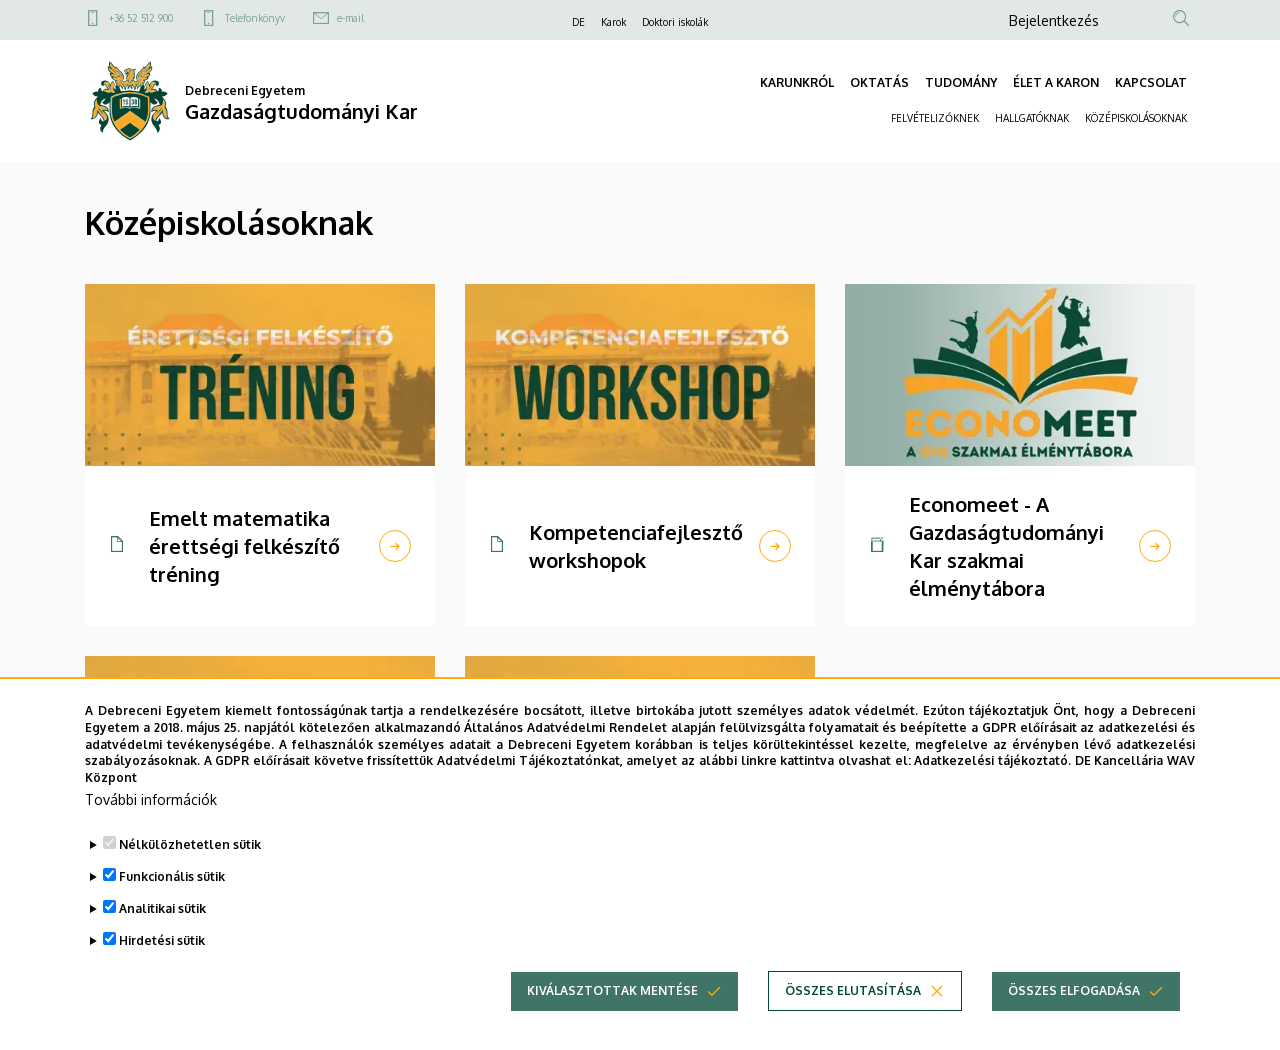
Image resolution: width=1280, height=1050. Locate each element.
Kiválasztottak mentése (612, 990)
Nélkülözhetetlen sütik (190, 844)
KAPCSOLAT (1151, 82)
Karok (613, 22)
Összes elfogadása (1074, 990)
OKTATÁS (879, 82)
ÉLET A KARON (1056, 82)
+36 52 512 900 (141, 18)
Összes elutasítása (853, 990)
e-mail (350, 18)
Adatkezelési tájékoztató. (992, 760)
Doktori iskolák (675, 22)
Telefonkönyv (255, 18)
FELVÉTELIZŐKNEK (935, 118)
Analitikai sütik (162, 908)
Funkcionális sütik (172, 876)
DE (578, 22)
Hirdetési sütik (162, 940)
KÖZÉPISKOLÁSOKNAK (1136, 118)
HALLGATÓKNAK (1032, 118)
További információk (151, 799)
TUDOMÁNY (961, 82)
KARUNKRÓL (797, 82)
